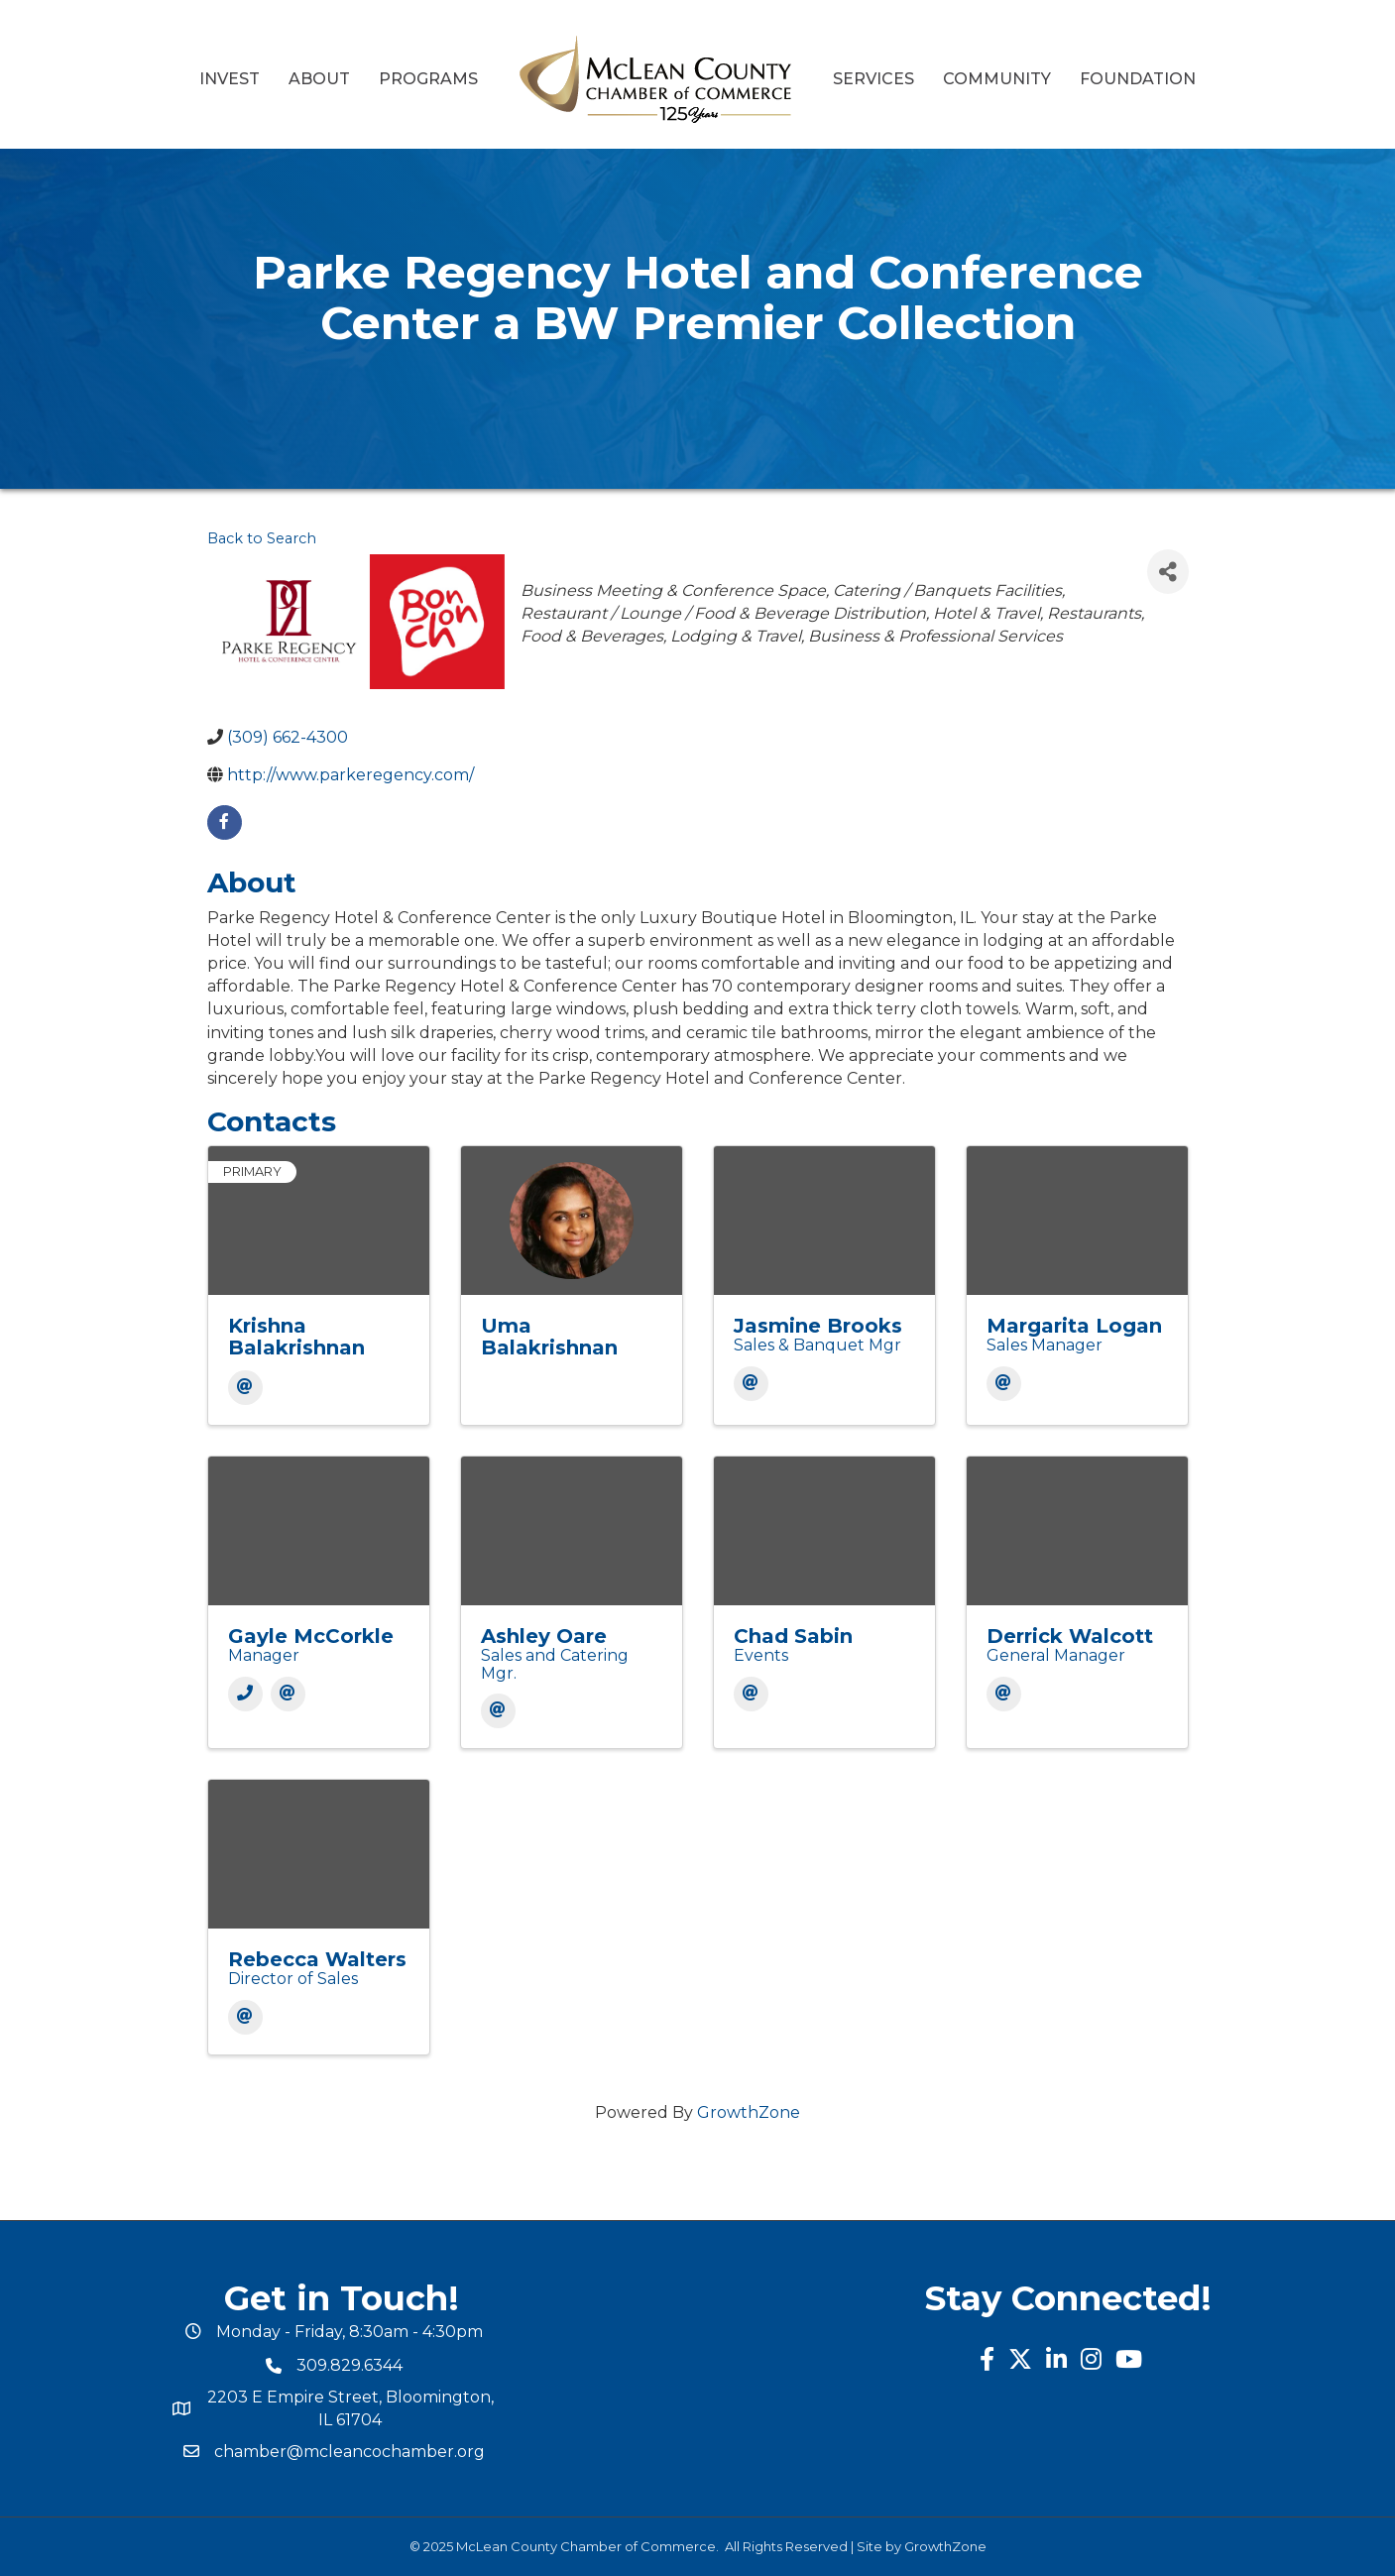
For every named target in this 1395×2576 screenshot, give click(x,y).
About (319, 78)
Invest (229, 78)
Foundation (1138, 78)
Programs (428, 78)
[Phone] (245, 1694)
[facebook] (224, 822)
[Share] (1168, 571)
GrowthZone (748, 2112)
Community (997, 78)
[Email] (245, 1387)
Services (873, 78)
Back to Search (261, 538)
